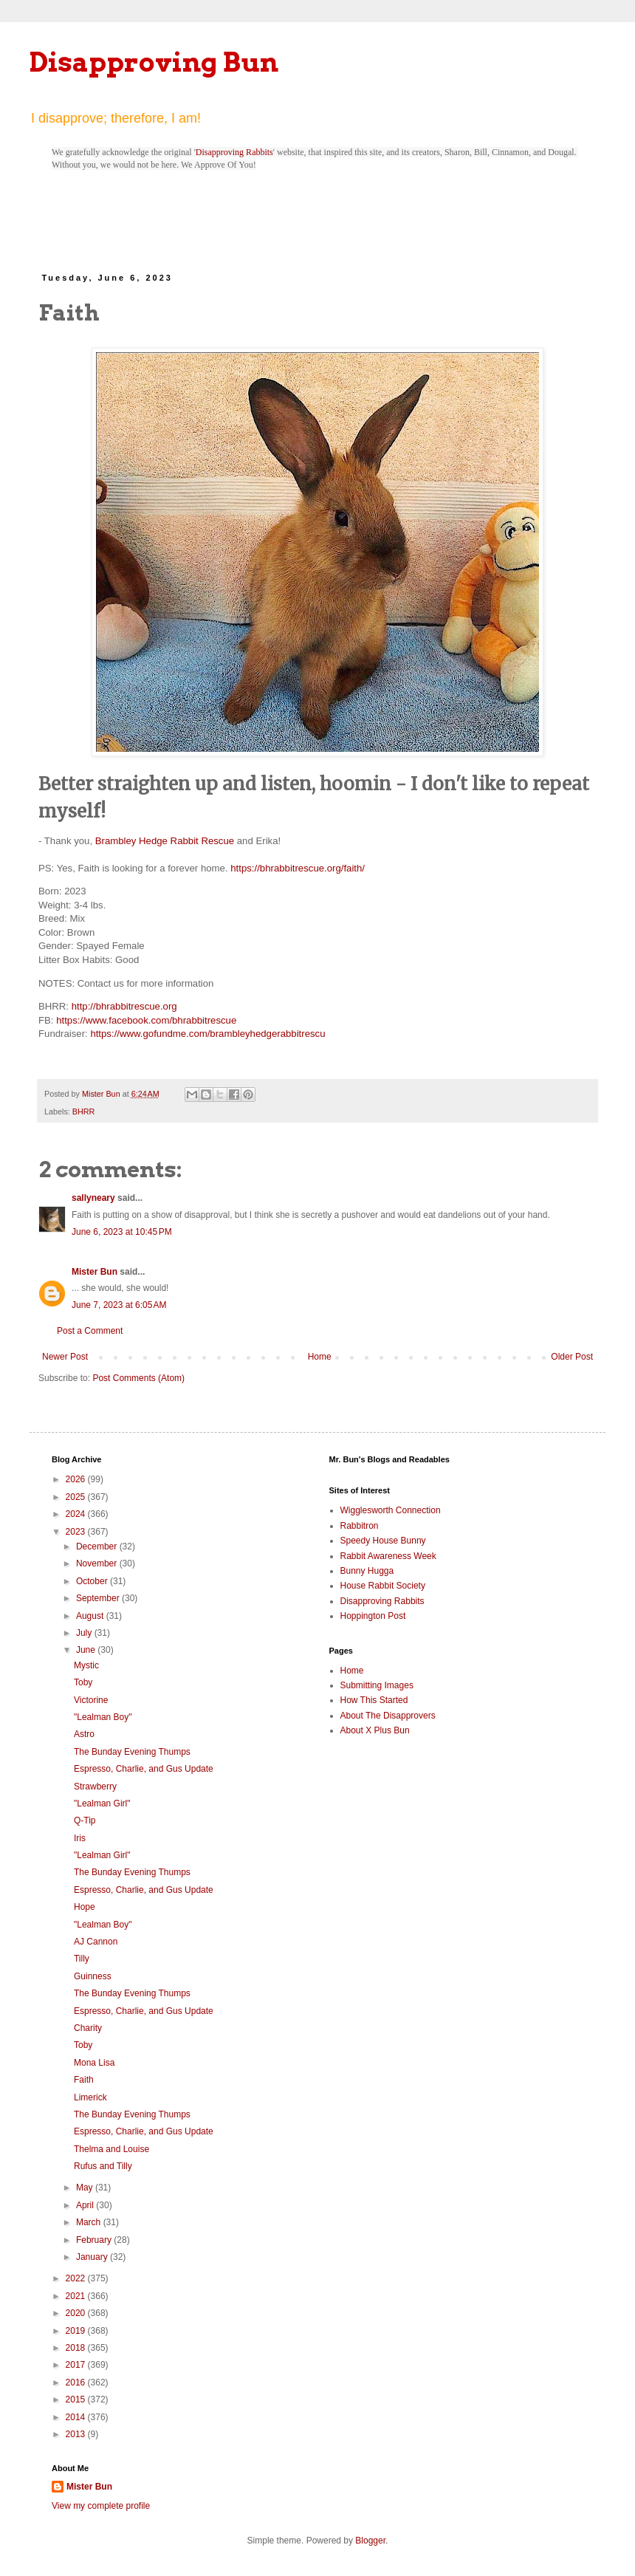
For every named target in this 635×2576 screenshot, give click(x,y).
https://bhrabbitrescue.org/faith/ (297, 868)
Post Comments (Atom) (138, 1378)
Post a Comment (90, 1331)
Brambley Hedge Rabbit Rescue (164, 840)
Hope (84, 1907)
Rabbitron (359, 1526)
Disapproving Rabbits (234, 152)
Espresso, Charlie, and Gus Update (143, 1769)
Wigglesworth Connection (390, 1510)
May (85, 2187)
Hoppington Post (373, 1616)
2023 (77, 1532)
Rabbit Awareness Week (388, 1556)
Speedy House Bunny (383, 1540)
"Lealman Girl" (102, 1803)
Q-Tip (85, 1820)
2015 (77, 2399)
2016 (77, 2382)
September (99, 1598)
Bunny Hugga (367, 1571)
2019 (77, 2331)
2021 (77, 2296)
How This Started (374, 1700)
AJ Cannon (95, 1941)
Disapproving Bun (154, 62)
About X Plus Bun (375, 1730)
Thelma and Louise (111, 2149)
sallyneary (93, 1198)
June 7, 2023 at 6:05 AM (119, 1305)
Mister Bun (94, 1272)
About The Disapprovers (388, 1715)
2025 (77, 1497)
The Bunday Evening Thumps (132, 1752)
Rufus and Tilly (103, 2166)
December (98, 1546)
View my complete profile (101, 2506)
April (86, 2205)
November (98, 1563)
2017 (77, 2365)
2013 (77, 2434)
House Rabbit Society (382, 1585)
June (86, 1650)
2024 (77, 1514)
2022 (77, 2278)
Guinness (92, 1976)
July (85, 1633)
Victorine (91, 1700)
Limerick (90, 2097)
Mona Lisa (94, 2063)
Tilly (81, 1958)
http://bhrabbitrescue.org (124, 1006)
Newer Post (65, 1357)
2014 (77, 2417)
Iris (80, 1838)
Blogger (370, 2540)
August (91, 1616)
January (93, 2257)
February (95, 2240)
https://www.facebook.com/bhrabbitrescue (146, 1020)
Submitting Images (376, 1685)
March (89, 2222)
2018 (77, 2348)
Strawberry (95, 1786)
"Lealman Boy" (103, 1717)
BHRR (83, 1111)
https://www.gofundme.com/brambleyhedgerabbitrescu (207, 1033)
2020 (77, 2313)
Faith (84, 2080)
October (93, 1581)
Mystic (86, 1665)
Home (320, 1357)
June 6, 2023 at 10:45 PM (122, 1232)
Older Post (572, 1357)
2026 (77, 1479)
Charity (88, 2028)
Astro (84, 1734)
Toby (83, 1682)
